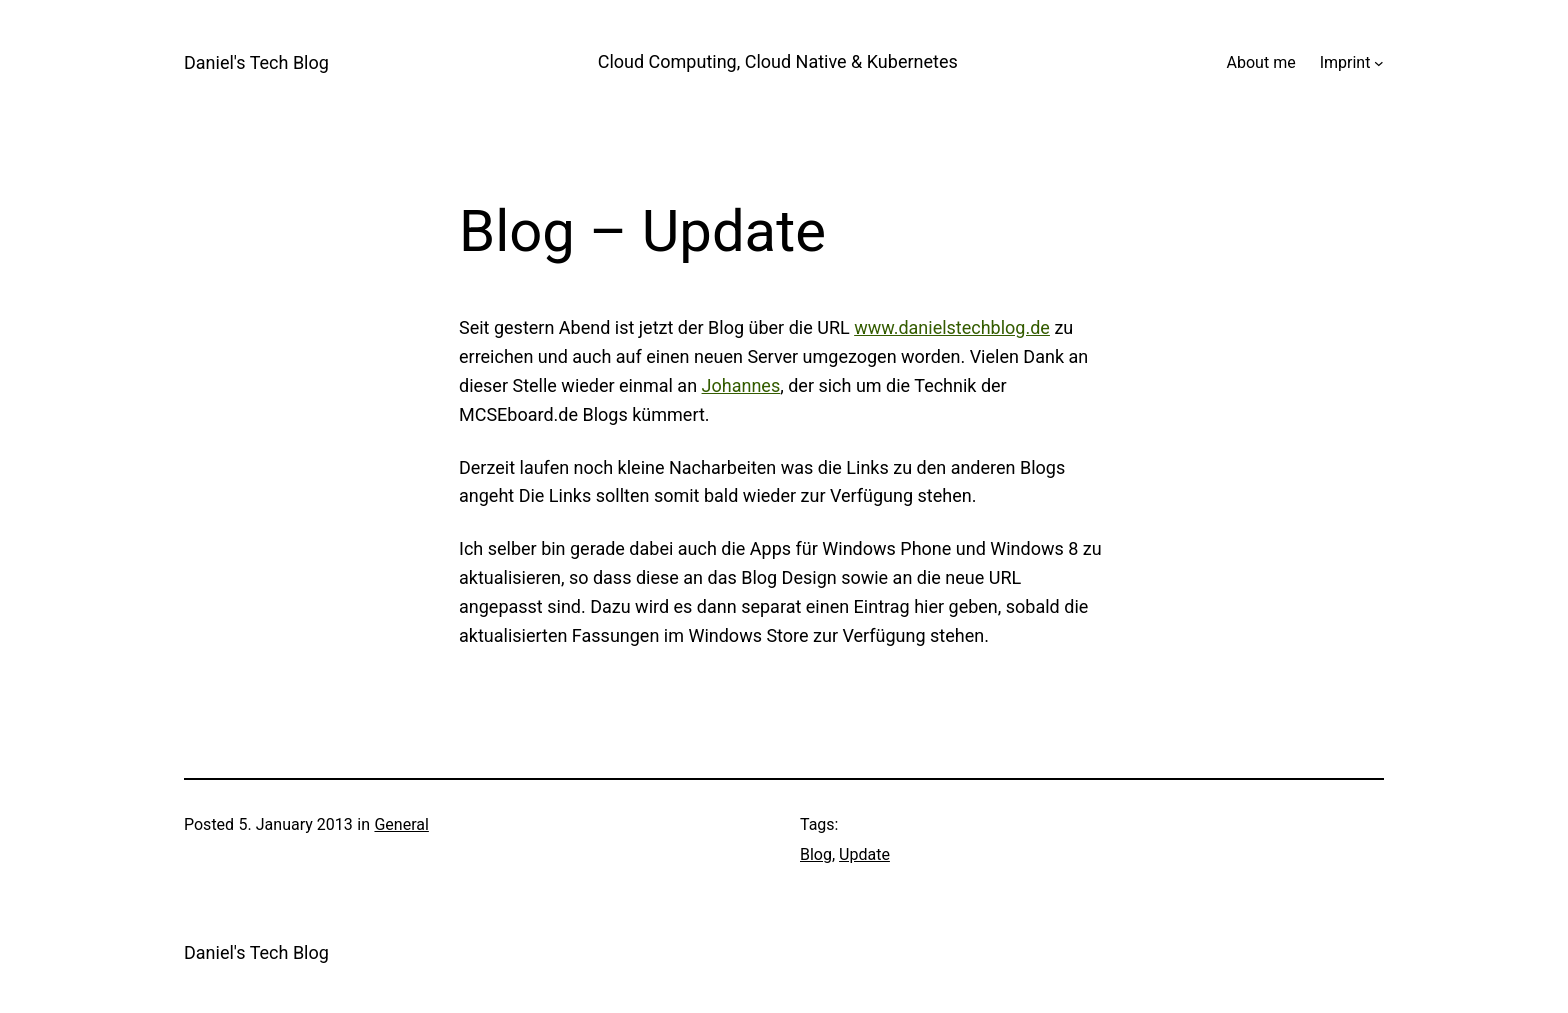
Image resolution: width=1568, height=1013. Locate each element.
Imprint (1345, 62)
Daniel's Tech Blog (256, 62)
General (401, 824)
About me (1261, 62)
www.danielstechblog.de (952, 327)
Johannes (741, 385)
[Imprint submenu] (1379, 63)
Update (864, 854)
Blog (816, 854)
